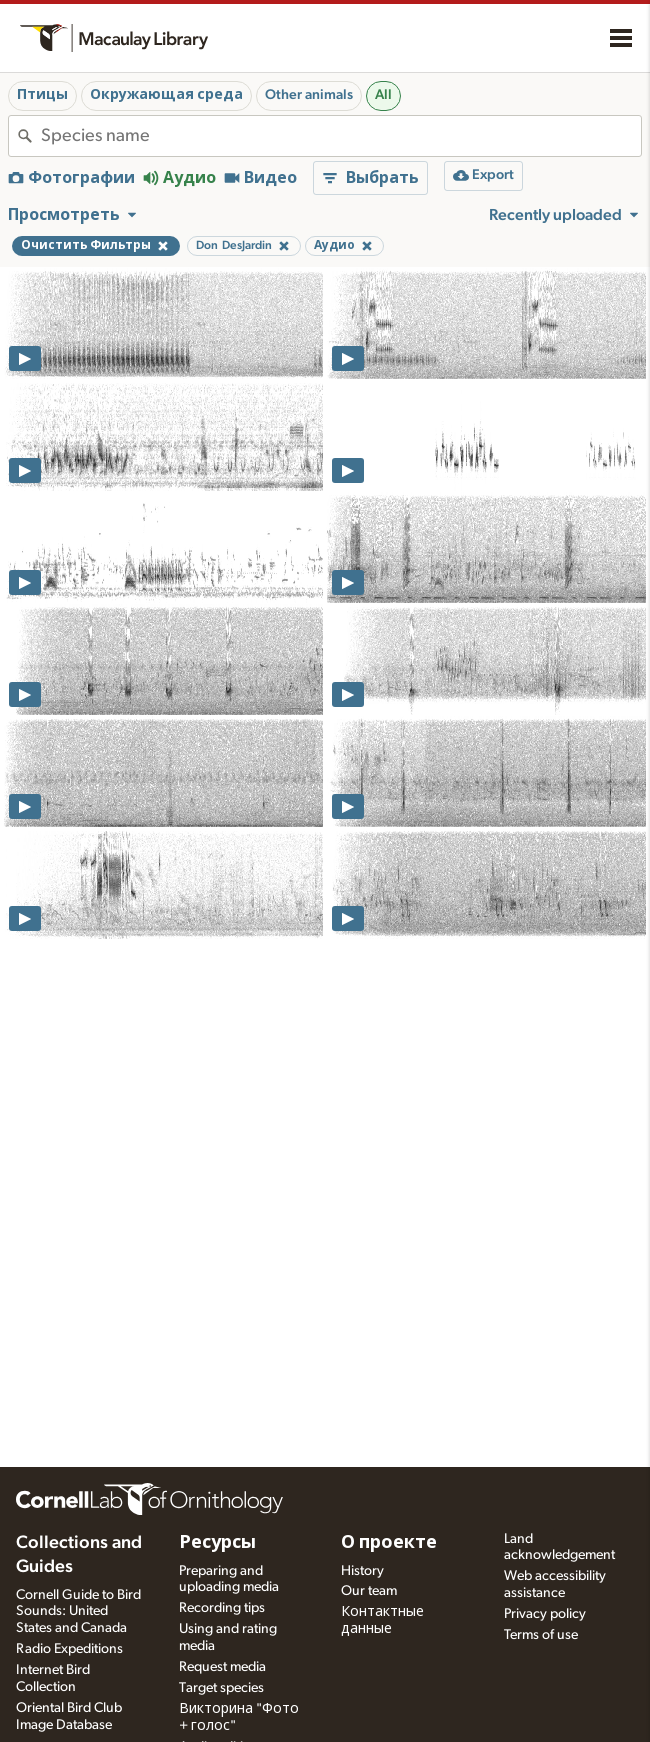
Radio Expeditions (69, 1649)
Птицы (42, 95)
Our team (369, 1591)
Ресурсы (217, 1543)
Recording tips (222, 1608)
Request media (222, 1667)
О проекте (389, 1543)
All (383, 95)
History (362, 1571)
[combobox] (341, 136)
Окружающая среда (166, 95)
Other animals (309, 95)
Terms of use (541, 1635)
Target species (221, 1688)
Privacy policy (545, 1614)
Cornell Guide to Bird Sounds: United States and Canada (78, 1612)
